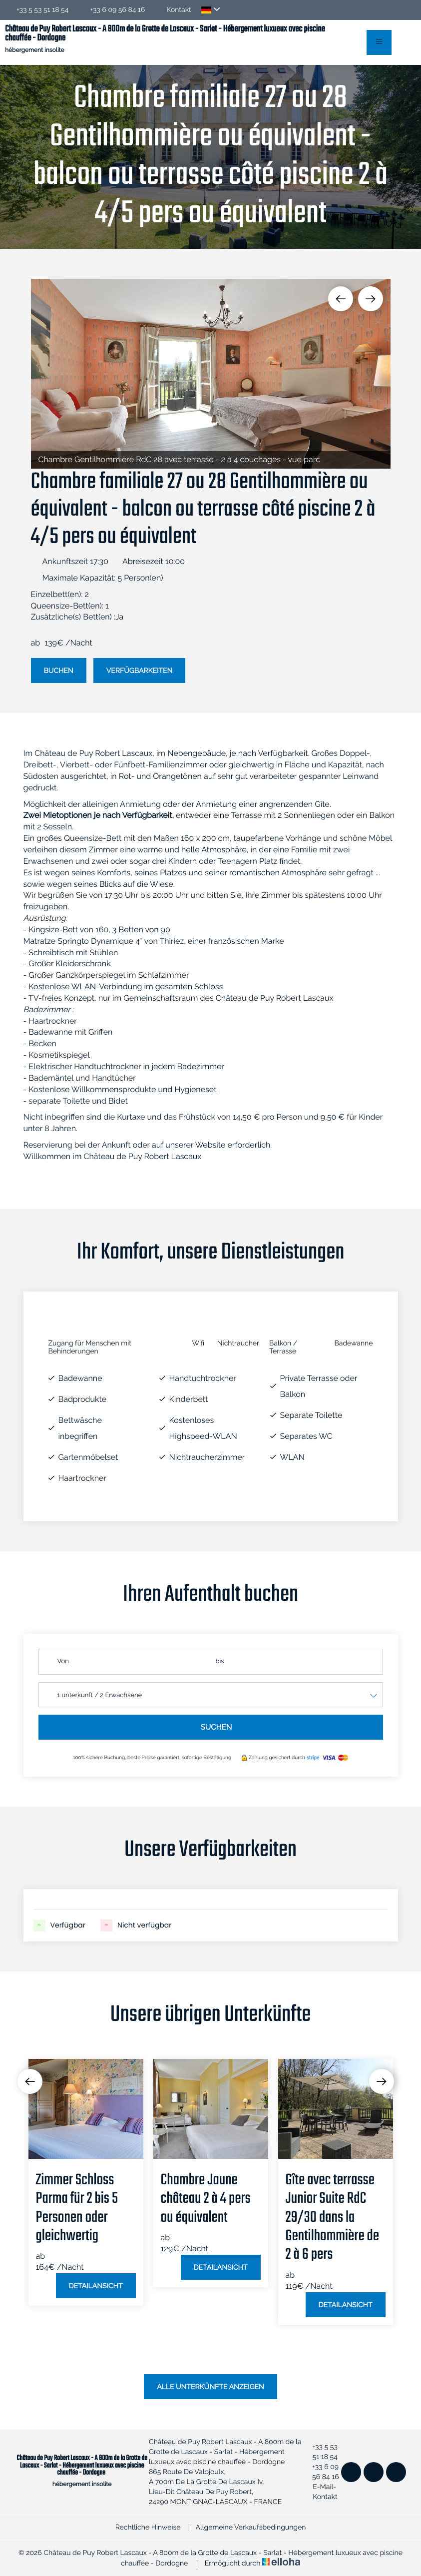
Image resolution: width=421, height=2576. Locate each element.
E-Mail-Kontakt (321, 2492)
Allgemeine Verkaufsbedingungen (250, 2528)
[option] (211, 374)
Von (63, 1661)
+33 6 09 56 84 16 (322, 2472)
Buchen (58, 671)
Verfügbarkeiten (139, 671)
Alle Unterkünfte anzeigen (210, 2387)
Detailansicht (96, 2286)
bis (220, 1661)
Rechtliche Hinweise (148, 2528)
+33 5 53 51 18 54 (321, 2452)
